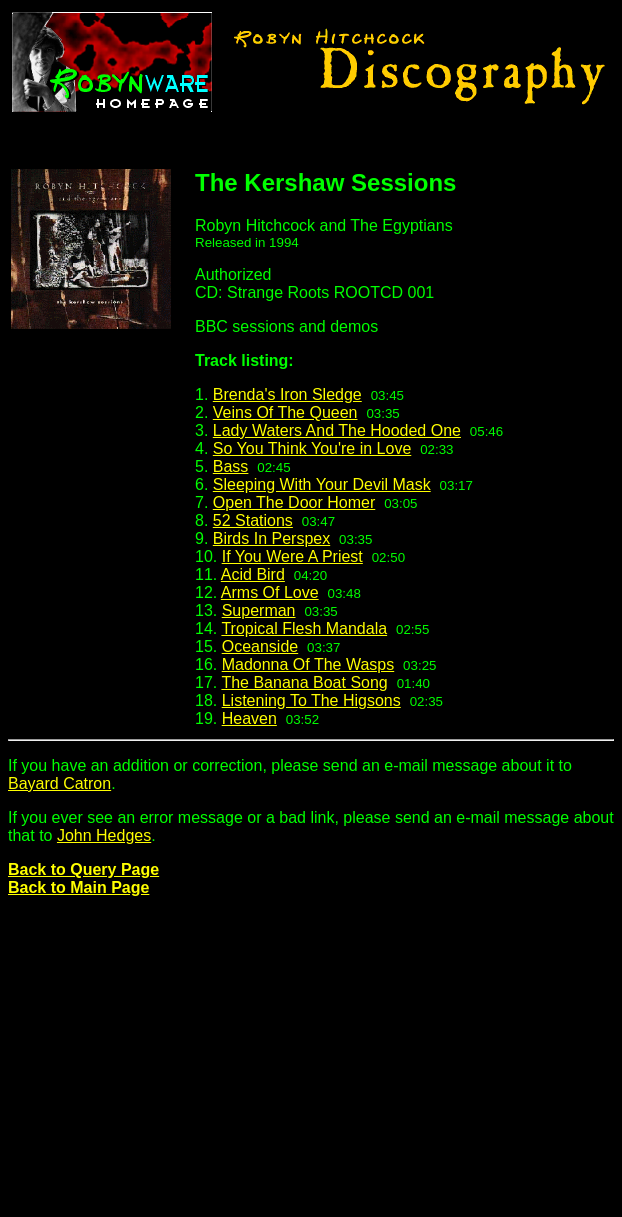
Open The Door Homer (294, 502)
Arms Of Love (270, 592)
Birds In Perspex (271, 538)
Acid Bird (253, 574)
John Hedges (104, 835)
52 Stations (253, 520)
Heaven (249, 718)
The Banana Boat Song (304, 682)
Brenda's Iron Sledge (287, 394)
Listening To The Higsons (311, 700)
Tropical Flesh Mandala (304, 628)
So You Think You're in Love (312, 448)
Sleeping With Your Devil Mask (322, 484)
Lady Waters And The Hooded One (337, 430)
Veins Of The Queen (285, 412)
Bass (231, 466)
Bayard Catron (59, 783)
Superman (259, 610)
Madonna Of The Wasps (308, 664)
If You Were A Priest (292, 556)
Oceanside (260, 646)
